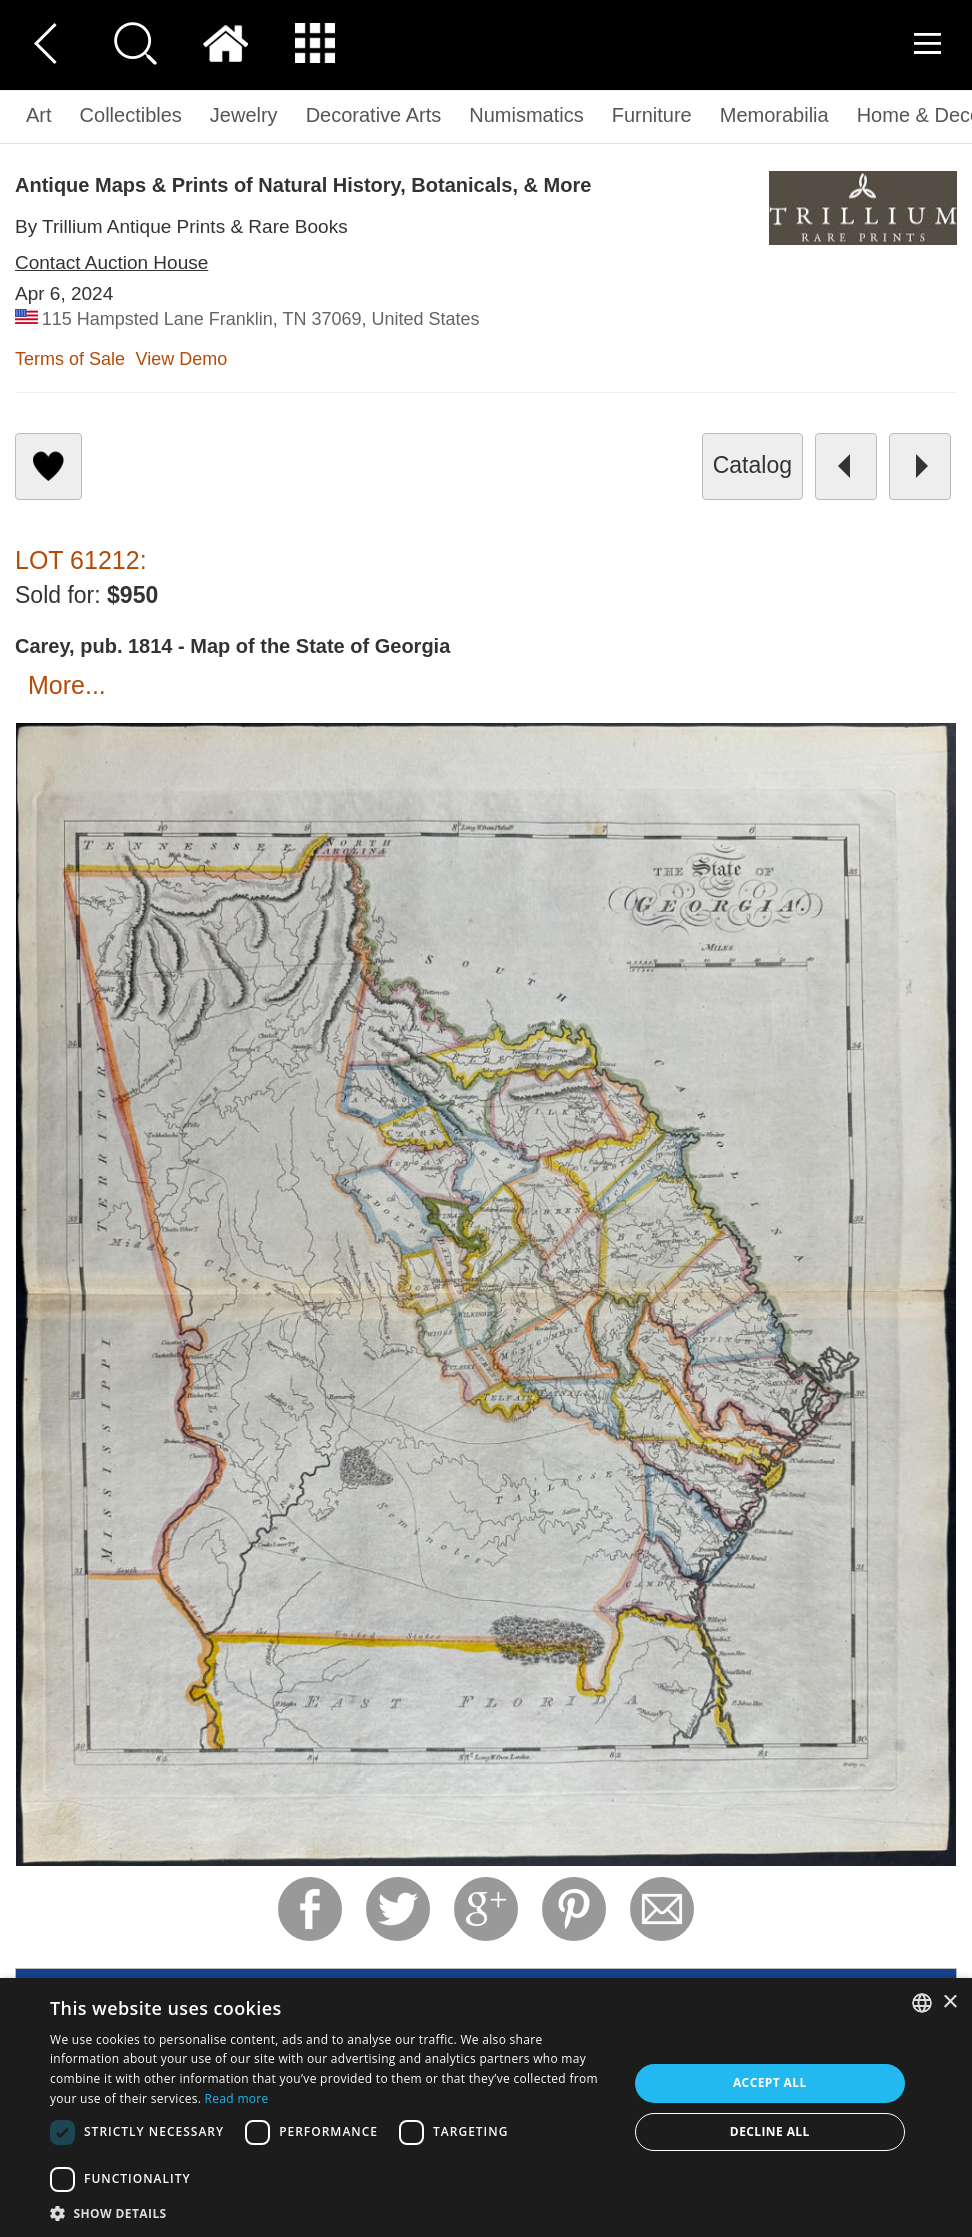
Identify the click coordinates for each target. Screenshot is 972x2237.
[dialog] (486, 2107)
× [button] (949, 2002)
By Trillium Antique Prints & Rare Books (181, 226)
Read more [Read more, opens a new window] (237, 2098)
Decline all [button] (770, 2131)
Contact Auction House (111, 262)
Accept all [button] (770, 2082)
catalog (752, 465)
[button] (330, 2212)
